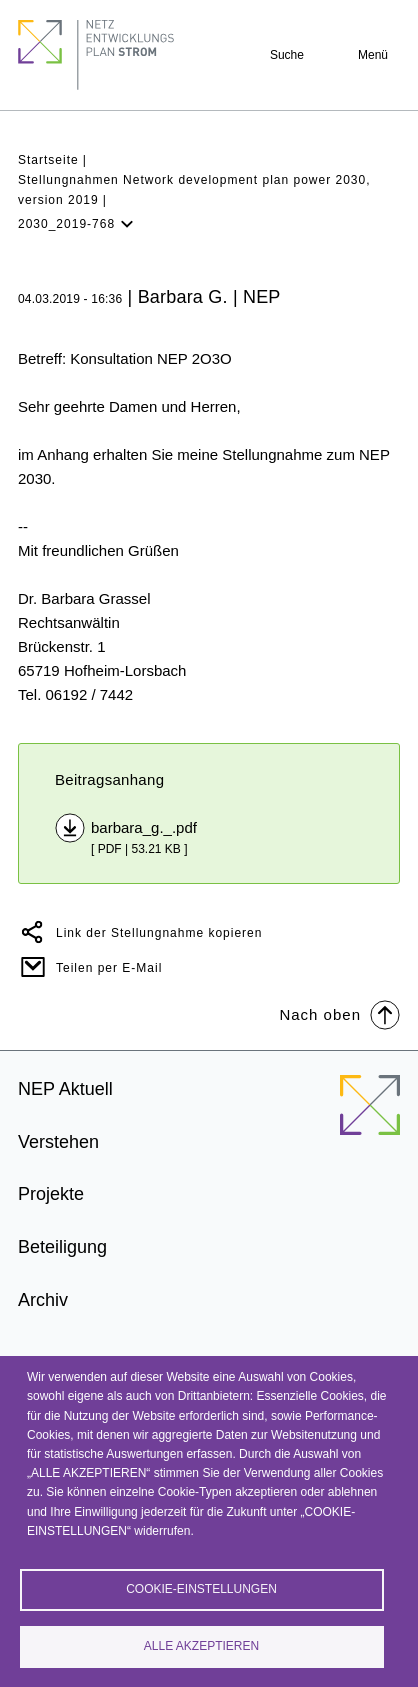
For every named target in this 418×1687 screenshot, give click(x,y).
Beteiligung (62, 1247)
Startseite (48, 160)
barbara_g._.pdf (144, 827)
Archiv (43, 1300)
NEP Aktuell (65, 1089)
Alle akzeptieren (201, 1646)
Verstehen (58, 1142)
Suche (287, 55)
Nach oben (339, 1013)
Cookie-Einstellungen (201, 1589)
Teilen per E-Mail (109, 968)
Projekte (51, 1194)
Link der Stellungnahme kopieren (159, 933)
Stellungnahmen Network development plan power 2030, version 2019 (194, 189)
